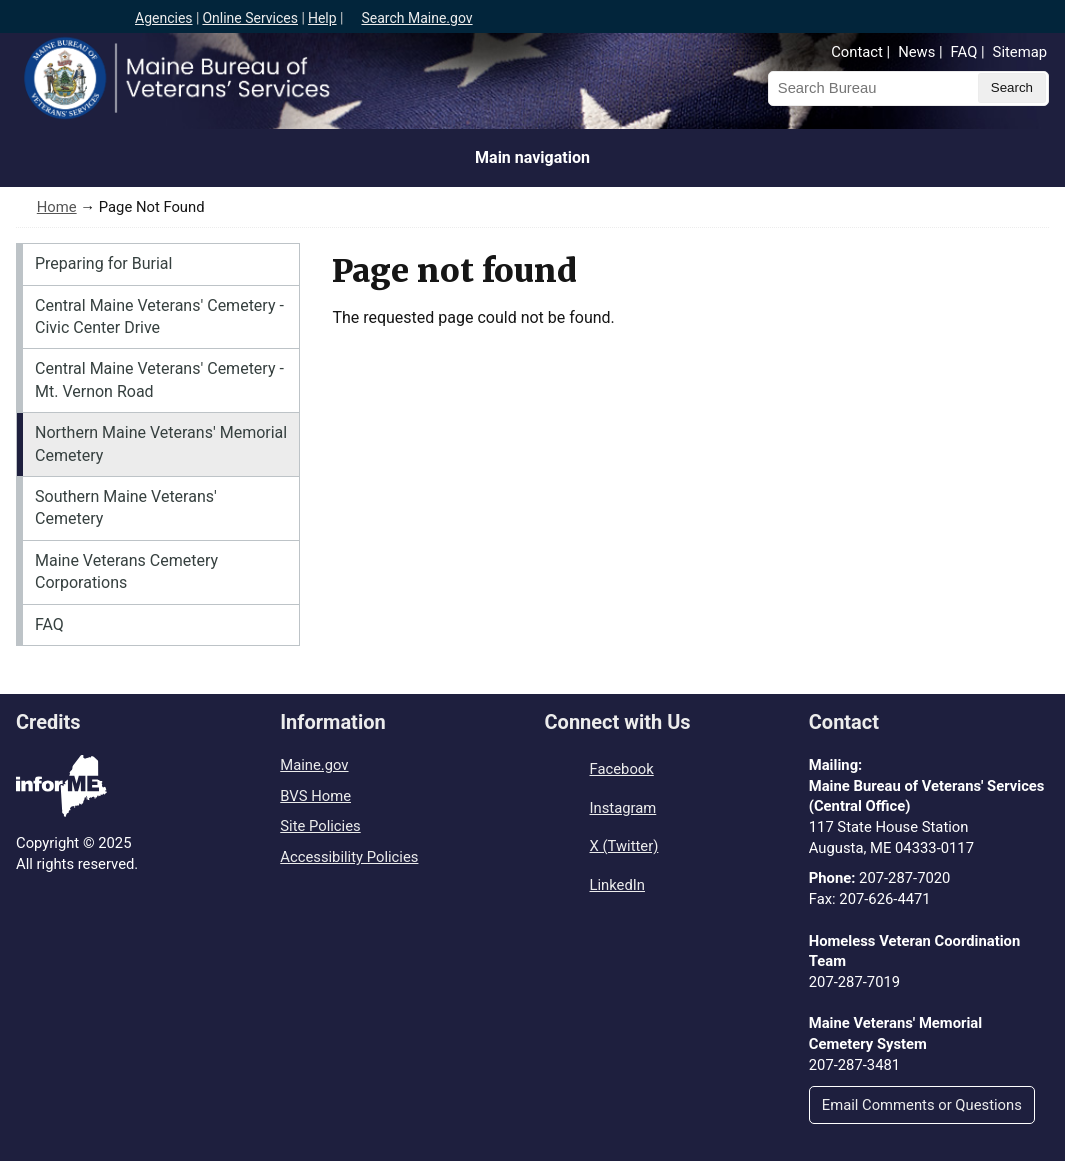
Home (57, 207)
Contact (857, 52)
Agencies (164, 18)
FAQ (964, 52)
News (916, 52)
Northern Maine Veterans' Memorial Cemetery (161, 443)
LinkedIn (617, 885)
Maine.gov (314, 765)
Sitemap (1020, 52)
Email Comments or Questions (922, 1105)
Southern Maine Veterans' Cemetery (126, 507)
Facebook (622, 769)
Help (322, 18)
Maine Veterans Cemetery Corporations (126, 571)
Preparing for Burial (103, 263)
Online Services (250, 18)
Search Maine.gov (416, 18)
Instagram (623, 808)
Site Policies (320, 826)
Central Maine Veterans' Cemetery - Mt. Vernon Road (159, 379)
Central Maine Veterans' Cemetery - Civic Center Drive (159, 316)
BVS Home (315, 796)
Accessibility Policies (349, 857)
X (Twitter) (624, 846)
